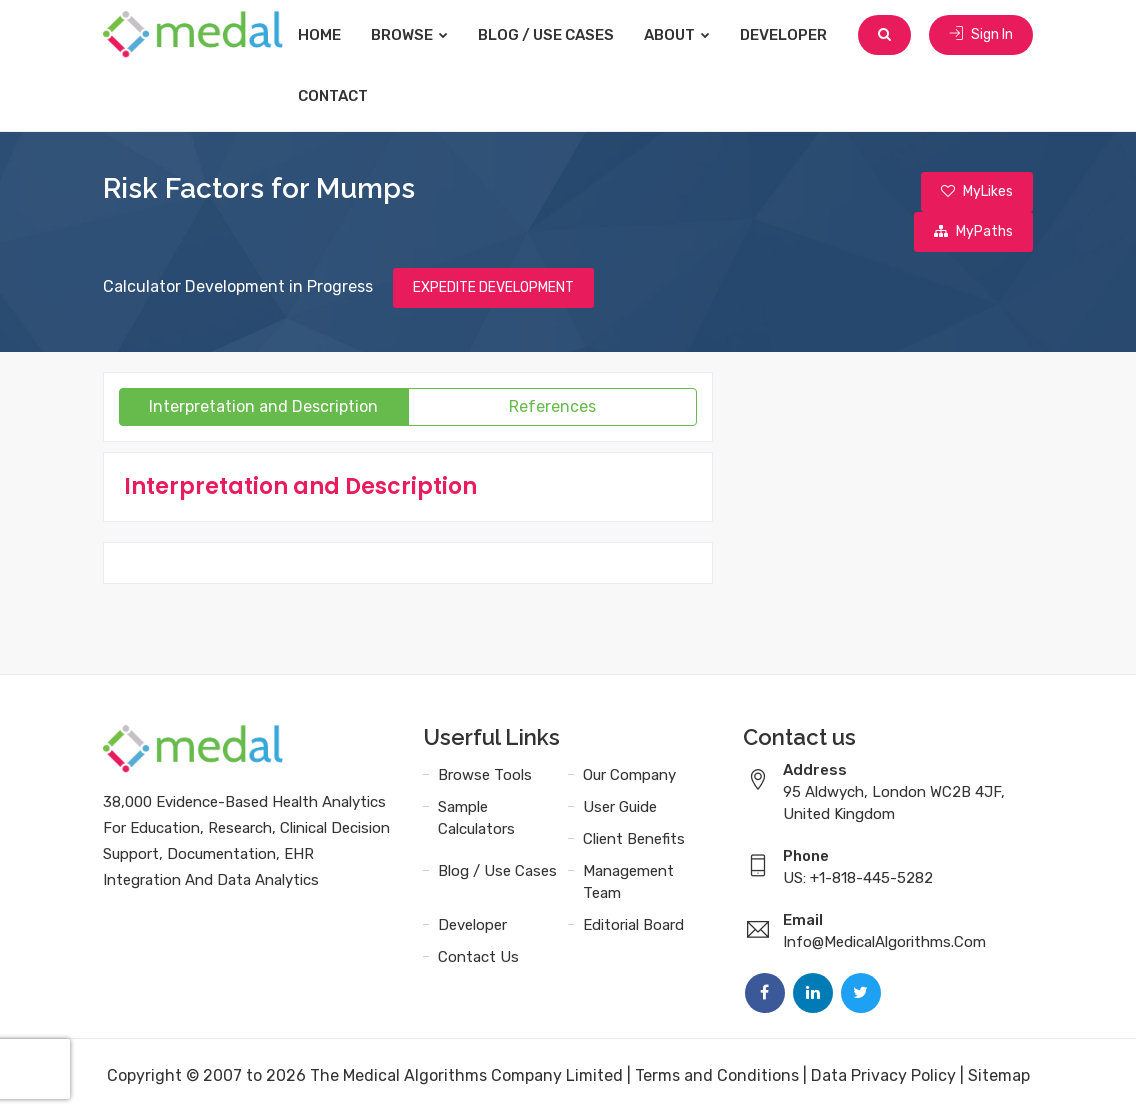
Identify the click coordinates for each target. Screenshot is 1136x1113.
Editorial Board (633, 925)
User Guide (620, 807)
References (552, 406)
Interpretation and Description (263, 406)
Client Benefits (634, 839)
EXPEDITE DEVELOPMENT (493, 287)
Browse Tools (485, 775)
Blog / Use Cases (546, 35)
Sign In (981, 34)
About (677, 35)
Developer (783, 35)
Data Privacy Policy (883, 1075)
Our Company (629, 775)
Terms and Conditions (717, 1075)
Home (319, 35)
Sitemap (999, 1075)
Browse (409, 35)
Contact (333, 96)
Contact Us (478, 957)
